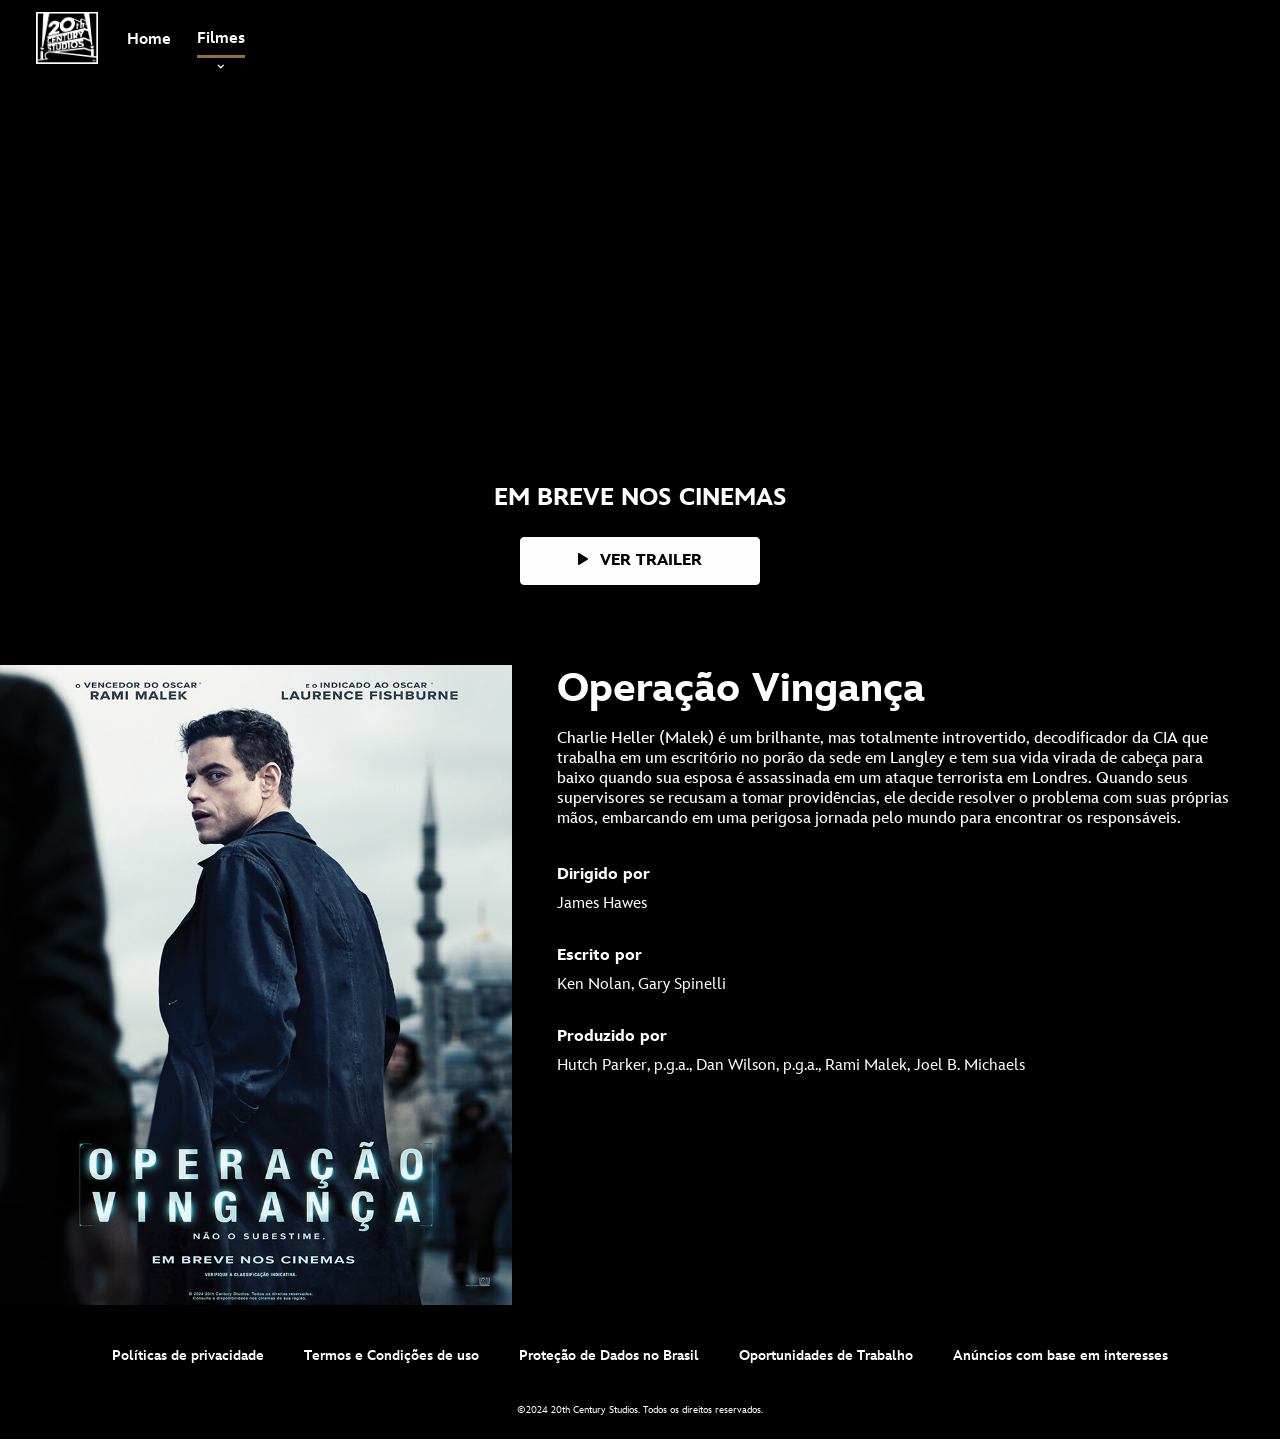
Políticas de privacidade (188, 1355)
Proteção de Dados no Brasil (609, 1355)
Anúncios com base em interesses (1060, 1355)
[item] (221, 39)
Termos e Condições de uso (391, 1355)
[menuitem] (149, 38)
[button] (640, 561)
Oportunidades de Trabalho (826, 1355)
